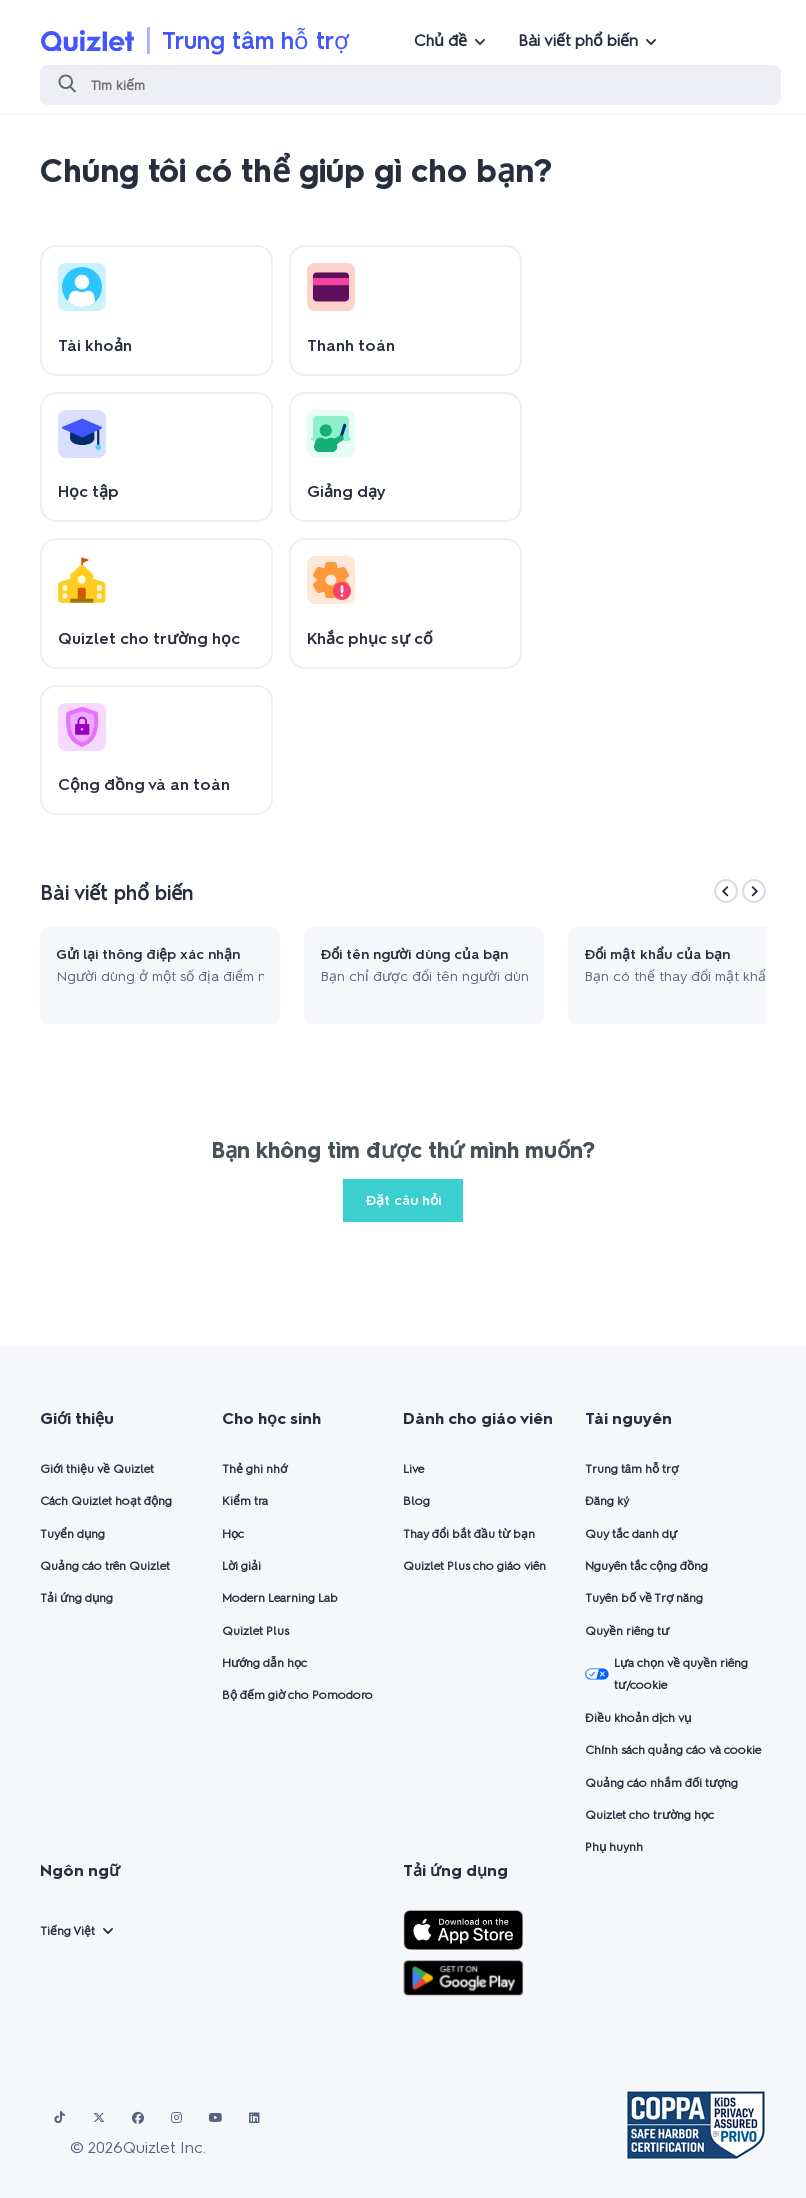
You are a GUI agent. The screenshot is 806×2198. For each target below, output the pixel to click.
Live (413, 1469)
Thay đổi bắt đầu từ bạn (469, 1534)
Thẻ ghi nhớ (254, 1469)
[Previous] (726, 891)
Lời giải (241, 1566)
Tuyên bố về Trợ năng (644, 1598)
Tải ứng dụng (76, 1598)
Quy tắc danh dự (631, 1534)
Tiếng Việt (67, 1931)
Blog (416, 1501)
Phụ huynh (614, 1847)
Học (233, 1534)
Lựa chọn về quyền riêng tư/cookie (666, 1674)
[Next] (754, 891)
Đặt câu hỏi (403, 1200)
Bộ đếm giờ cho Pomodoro (297, 1695)
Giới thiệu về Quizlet (97, 1469)
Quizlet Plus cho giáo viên (474, 1566)
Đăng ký (607, 1501)
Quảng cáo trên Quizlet (105, 1566)
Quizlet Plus (255, 1631)
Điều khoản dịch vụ (638, 1718)
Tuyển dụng (72, 1534)
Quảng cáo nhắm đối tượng (661, 1783)
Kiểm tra (245, 1501)
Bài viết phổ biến (578, 40)
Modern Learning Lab (280, 1598)
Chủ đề (440, 40)
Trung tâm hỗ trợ (255, 40)
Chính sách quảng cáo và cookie (673, 1750)
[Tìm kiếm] (410, 85)
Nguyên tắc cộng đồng (646, 1566)
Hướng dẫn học (264, 1663)
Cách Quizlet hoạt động (106, 1501)
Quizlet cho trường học (649, 1815)
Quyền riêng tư (627, 1631)
